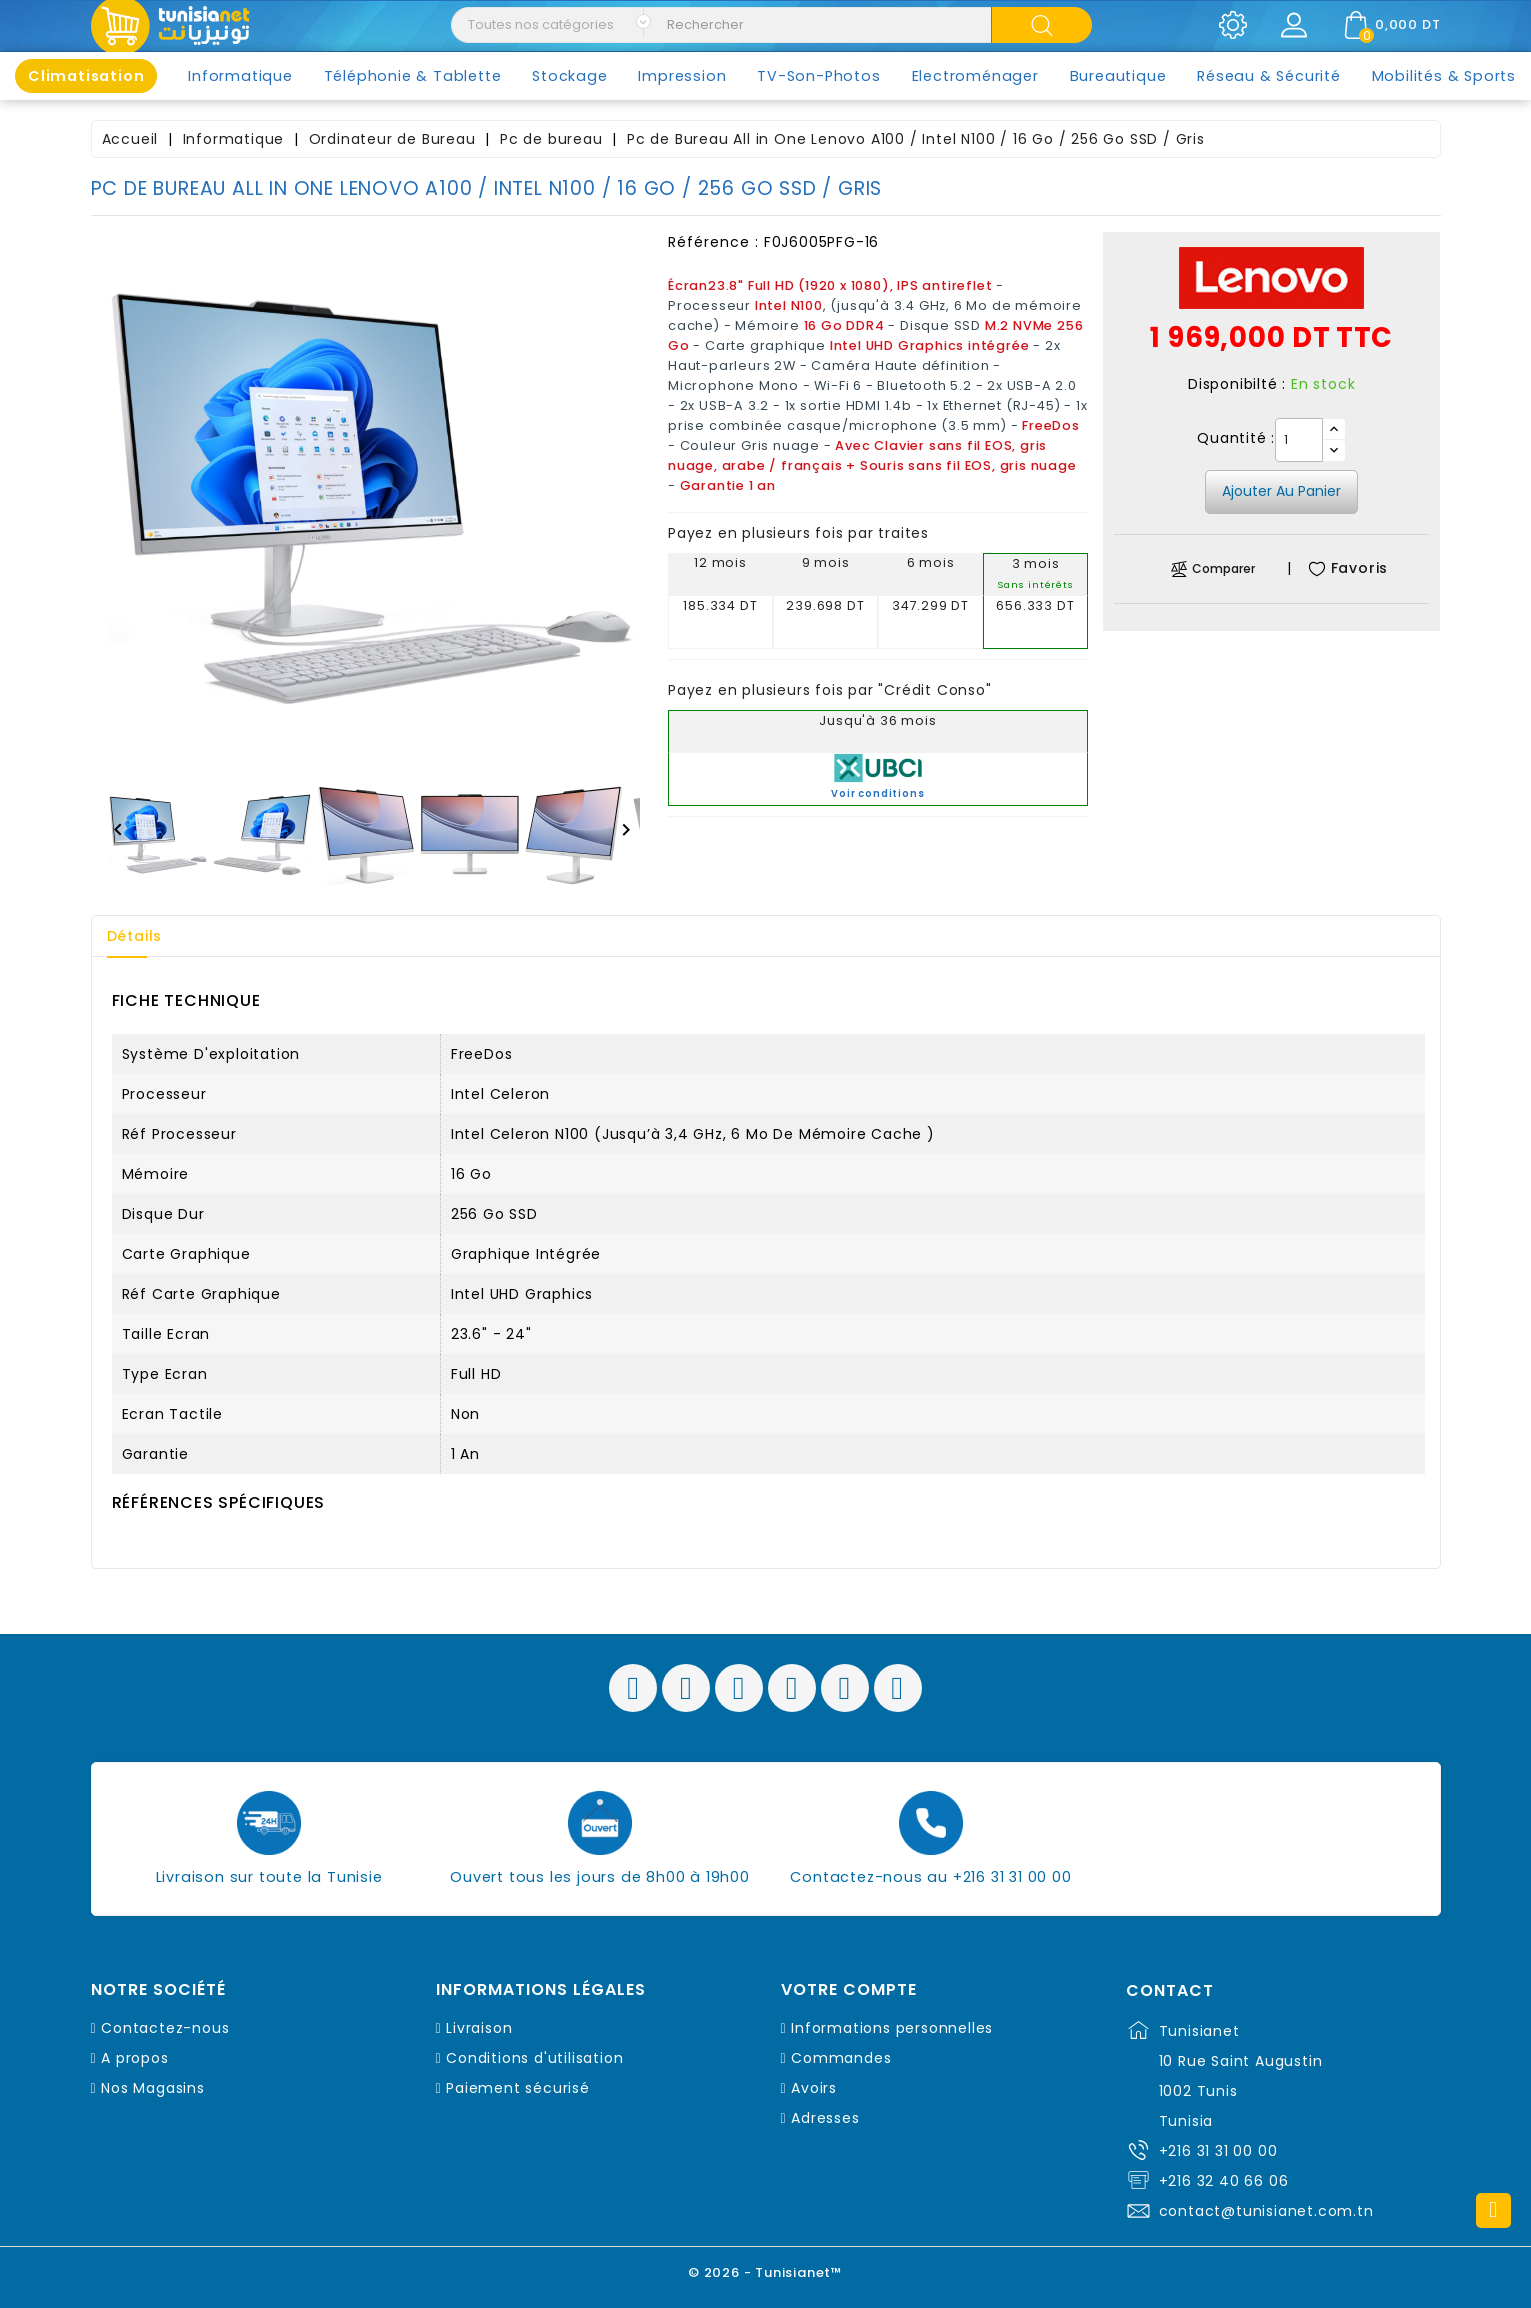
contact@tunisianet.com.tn (1266, 2211)
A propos (134, 2058)
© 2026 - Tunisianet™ (765, 2272)
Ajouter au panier (1281, 491)
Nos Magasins (153, 2088)
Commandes (841, 2058)
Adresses (825, 2118)
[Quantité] (1299, 440)
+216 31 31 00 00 (1218, 2151)
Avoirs (814, 2088)
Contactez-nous (165, 2028)
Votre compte (849, 1990)
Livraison (479, 2028)
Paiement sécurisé (518, 2088)
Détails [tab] (135, 936)
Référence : (713, 242)
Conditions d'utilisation (534, 2058)
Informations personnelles (892, 2028)
